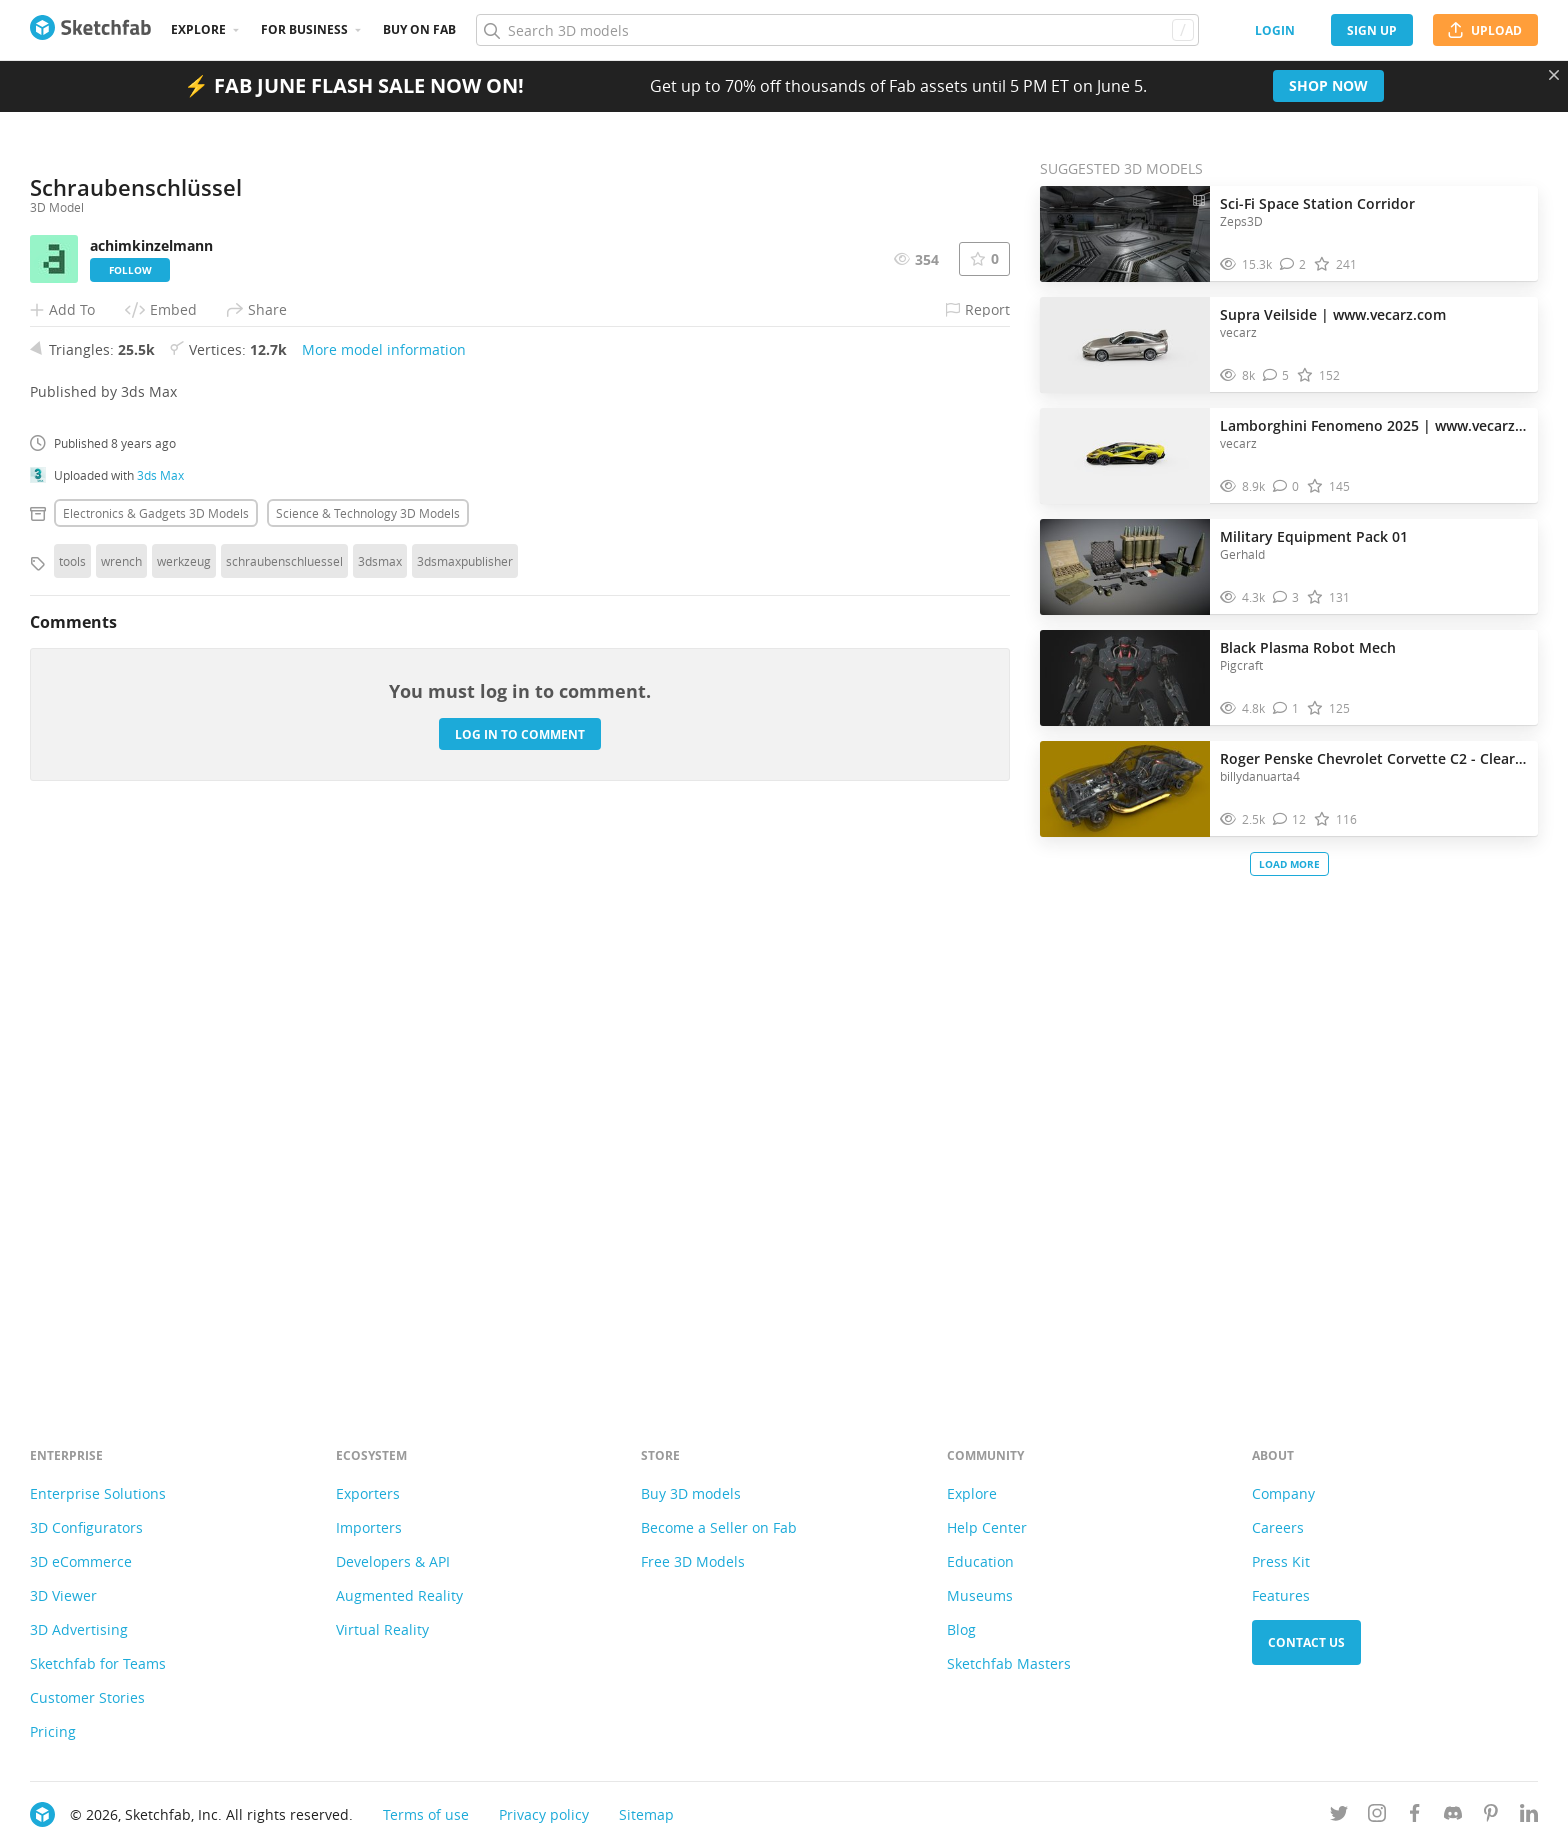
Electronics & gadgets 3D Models (156, 1062)
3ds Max (160, 1024)
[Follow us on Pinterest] (1491, 1816)
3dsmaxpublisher (465, 1110)
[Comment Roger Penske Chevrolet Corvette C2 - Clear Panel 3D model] (1290, 819)
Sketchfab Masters (1009, 1663)
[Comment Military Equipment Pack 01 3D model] (1286, 597)
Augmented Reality (399, 1595)
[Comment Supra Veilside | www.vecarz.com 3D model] (1276, 375)
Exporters (368, 1493)
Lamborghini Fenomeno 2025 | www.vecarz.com (1374, 425)
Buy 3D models (691, 1493)
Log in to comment (520, 1283)
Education (980, 1561)
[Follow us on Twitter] (1339, 1816)
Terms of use (426, 1814)
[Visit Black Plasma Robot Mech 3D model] (1125, 678)
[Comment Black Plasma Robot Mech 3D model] (1286, 708)
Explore (198, 29)
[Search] (837, 30)
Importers (369, 1527)
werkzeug (184, 1110)
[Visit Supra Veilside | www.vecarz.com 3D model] (1125, 345)
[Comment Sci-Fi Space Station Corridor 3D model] (1293, 264)
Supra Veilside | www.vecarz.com (1333, 314)
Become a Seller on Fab (719, 1527)
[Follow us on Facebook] (1415, 1816)
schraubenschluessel (284, 1110)
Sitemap (646, 1814)
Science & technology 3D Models (368, 1062)
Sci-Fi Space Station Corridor (1317, 203)
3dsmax (380, 1110)
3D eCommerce (81, 1561)
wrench (121, 1110)
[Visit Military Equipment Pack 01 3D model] (1125, 567)
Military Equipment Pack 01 (1314, 536)
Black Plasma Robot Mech (1308, 647)
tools (72, 1110)
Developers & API (393, 1561)
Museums (980, 1595)
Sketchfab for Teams (98, 1663)
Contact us (1306, 1642)
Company (1283, 1493)
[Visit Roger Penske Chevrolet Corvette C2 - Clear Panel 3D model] (1125, 789)
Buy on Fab (419, 29)
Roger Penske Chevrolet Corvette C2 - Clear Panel (1374, 758)
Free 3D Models (693, 1561)
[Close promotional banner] (1554, 75)
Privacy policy (544, 1814)
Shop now (1328, 85)
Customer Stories (87, 1697)
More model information (384, 898)
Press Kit (1281, 1561)
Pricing (53, 1731)
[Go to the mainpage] (90, 30)
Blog (961, 1629)
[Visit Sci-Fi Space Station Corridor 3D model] (1125, 234)
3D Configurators (86, 1527)
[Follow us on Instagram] (1377, 1816)
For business (304, 29)
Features (1281, 1595)
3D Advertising (79, 1629)
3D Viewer (63, 1595)
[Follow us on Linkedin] (1529, 1816)
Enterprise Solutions (98, 1493)
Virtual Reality (382, 1629)
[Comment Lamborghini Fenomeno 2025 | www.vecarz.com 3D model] (1286, 486)
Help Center (987, 1527)
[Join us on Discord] (1453, 1816)
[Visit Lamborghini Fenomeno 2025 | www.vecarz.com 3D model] (1125, 456)
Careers (1278, 1527)
